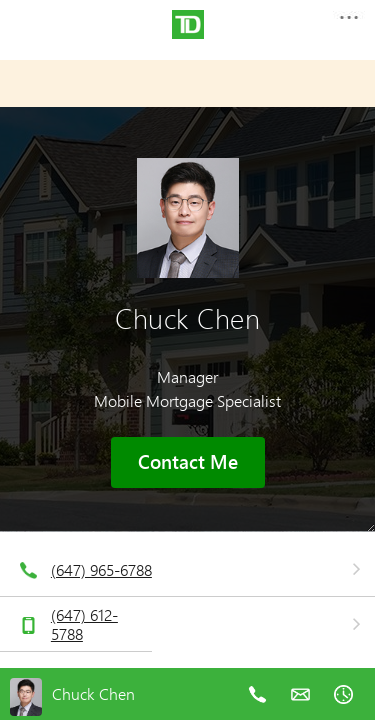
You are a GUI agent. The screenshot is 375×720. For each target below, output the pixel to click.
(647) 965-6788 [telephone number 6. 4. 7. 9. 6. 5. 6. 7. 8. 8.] (101, 569)
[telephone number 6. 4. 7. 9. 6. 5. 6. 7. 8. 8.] (257, 708)
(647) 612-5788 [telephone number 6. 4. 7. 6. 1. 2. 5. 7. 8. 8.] (84, 624)
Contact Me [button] (188, 462)
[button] (348, 23)
